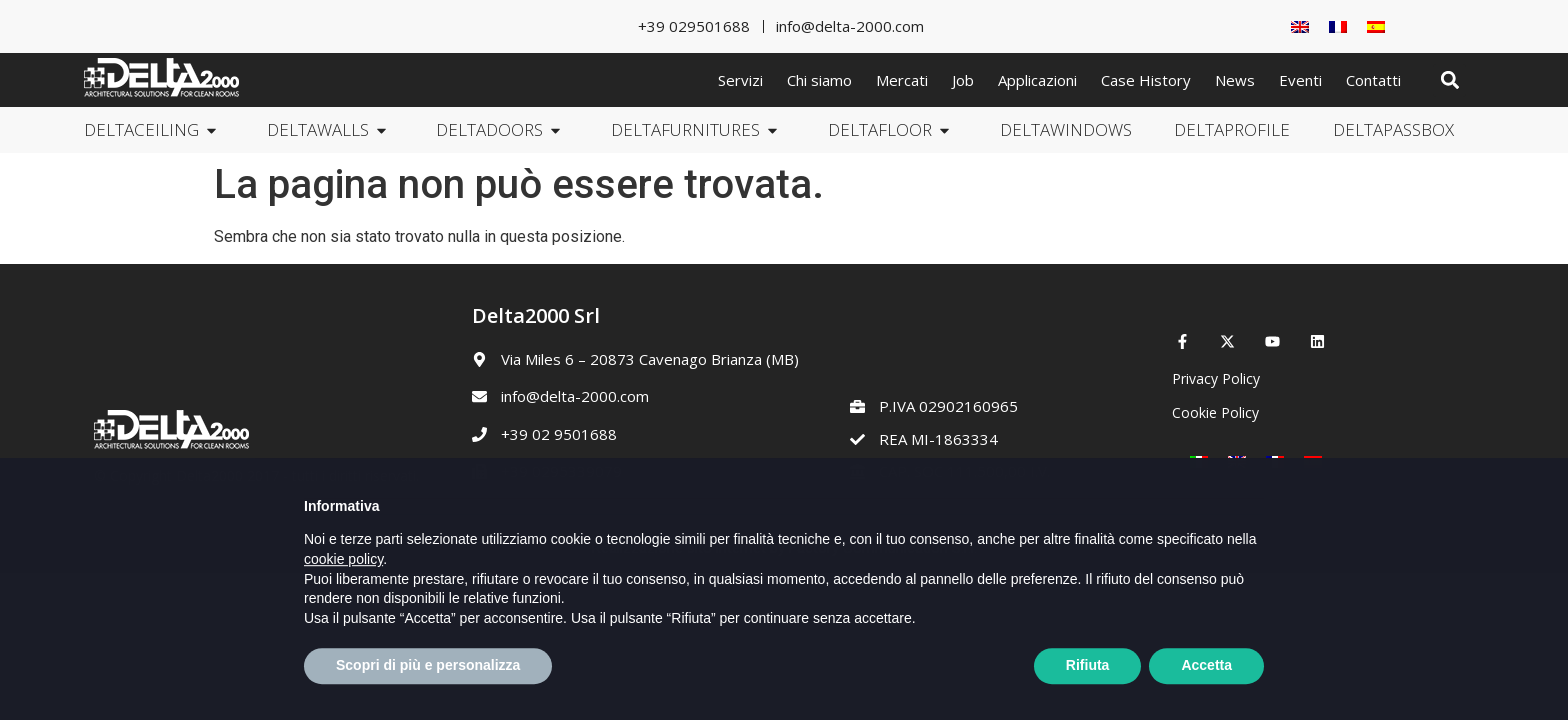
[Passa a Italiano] (1199, 461)
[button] (1449, 80)
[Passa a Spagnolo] (1376, 26)
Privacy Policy (1216, 378)
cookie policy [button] (343, 606)
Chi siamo (819, 80)
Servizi (740, 80)
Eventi (1300, 80)
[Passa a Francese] (1338, 26)
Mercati (902, 80)
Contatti (1373, 80)
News (1235, 80)
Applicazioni (1037, 80)
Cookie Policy (1215, 412)
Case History (1146, 80)
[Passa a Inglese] (1300, 26)
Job (963, 80)
